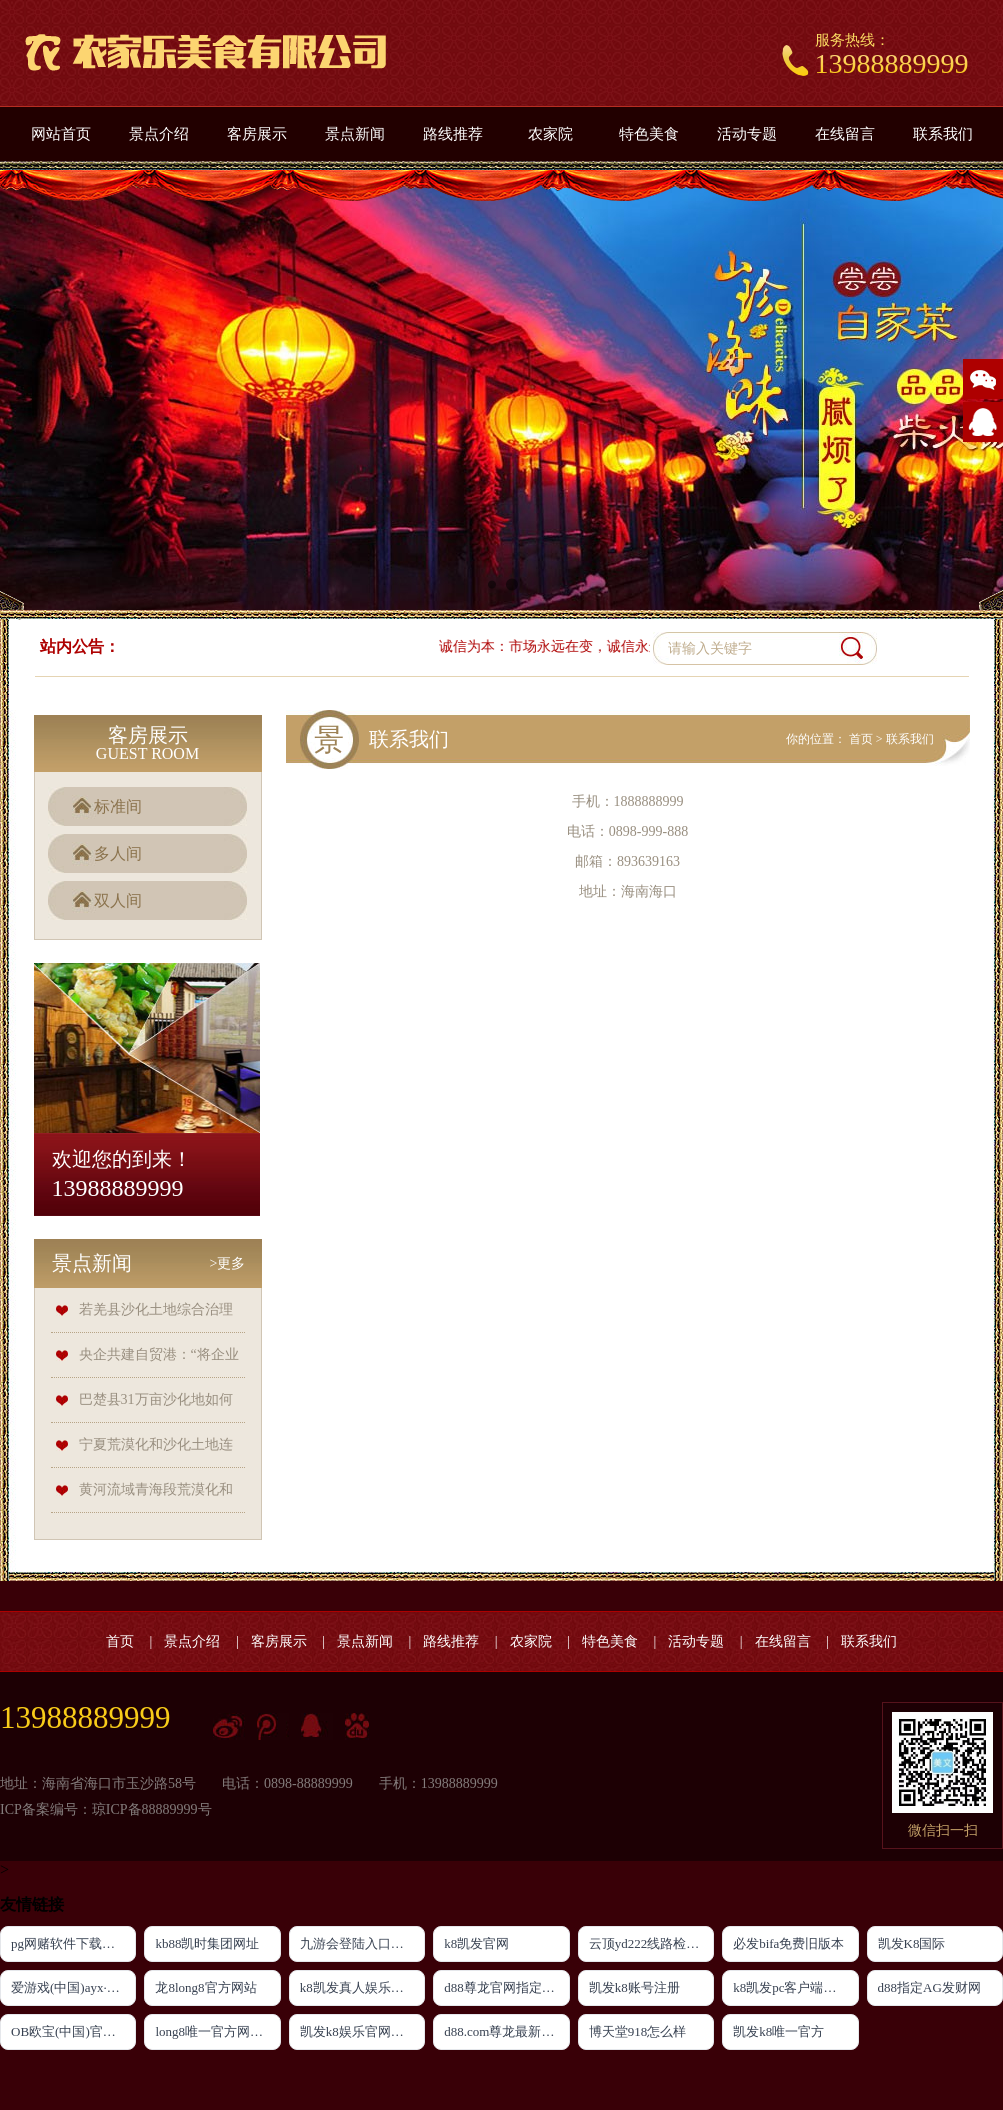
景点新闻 (355, 134)
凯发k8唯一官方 (778, 2031)
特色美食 (649, 134)
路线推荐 (453, 134)
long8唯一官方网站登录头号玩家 (217, 2031)
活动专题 (747, 134)
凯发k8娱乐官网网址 (358, 2031)
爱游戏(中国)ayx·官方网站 (73, 1987)
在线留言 (845, 134)
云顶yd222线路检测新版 (651, 1943)
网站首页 (61, 134)
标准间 (118, 806)
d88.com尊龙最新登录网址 (506, 2031)
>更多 (228, 1263)
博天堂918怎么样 (638, 2031)
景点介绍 (159, 134)
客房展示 (257, 134)
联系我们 (943, 134)
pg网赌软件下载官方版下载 (73, 1943)
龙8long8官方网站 (205, 1987)
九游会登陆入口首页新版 (362, 1943)
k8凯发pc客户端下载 (791, 1987)
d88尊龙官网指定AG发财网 (506, 1987)
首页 (861, 739)
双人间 (118, 900)
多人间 (118, 853)
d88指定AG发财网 (929, 1987)
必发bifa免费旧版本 (788, 1943)
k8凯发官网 (476, 1943)
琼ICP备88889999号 (152, 1809)
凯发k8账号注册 (634, 1987)
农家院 (550, 134)
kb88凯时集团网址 (207, 1943)
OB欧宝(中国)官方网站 (73, 2031)
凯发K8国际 (912, 1943)
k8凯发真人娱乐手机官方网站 (362, 1987)
